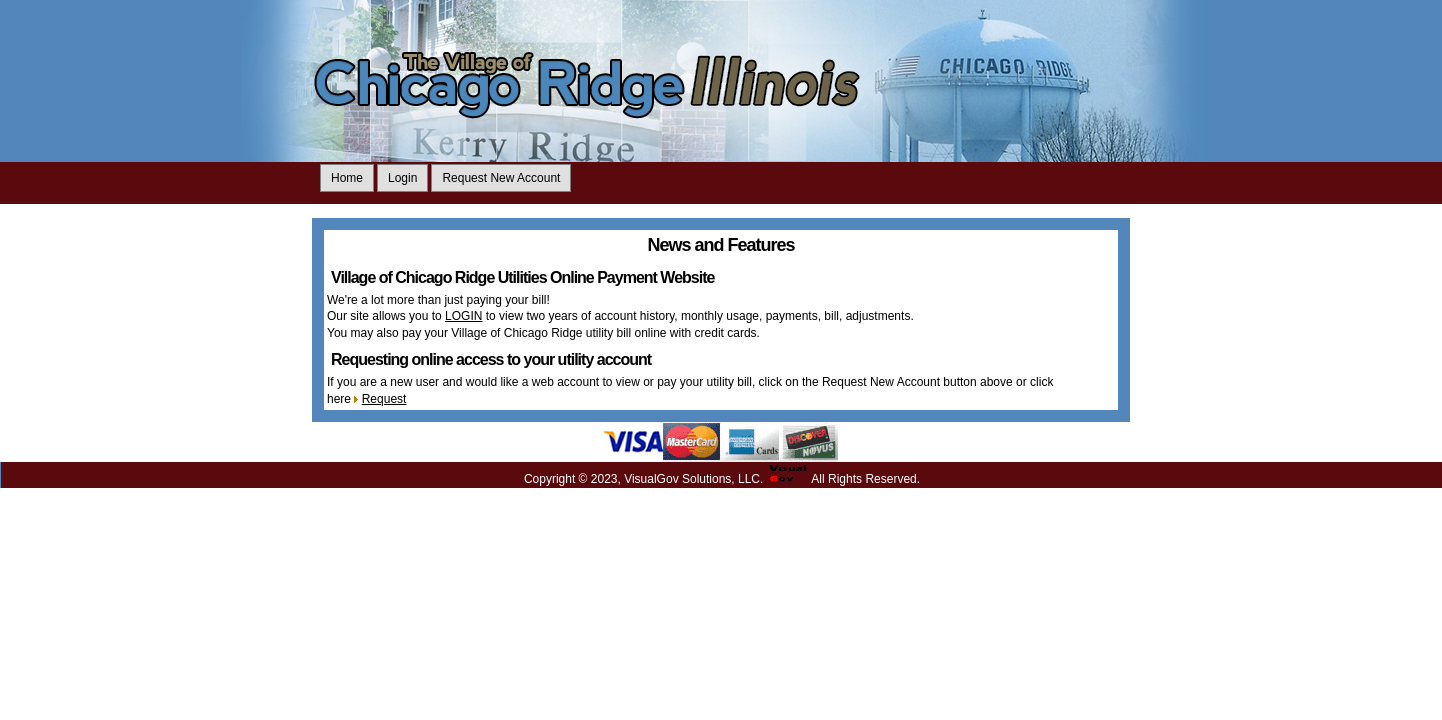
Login (402, 178)
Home (347, 178)
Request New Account (501, 178)
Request (384, 399)
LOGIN (463, 316)
